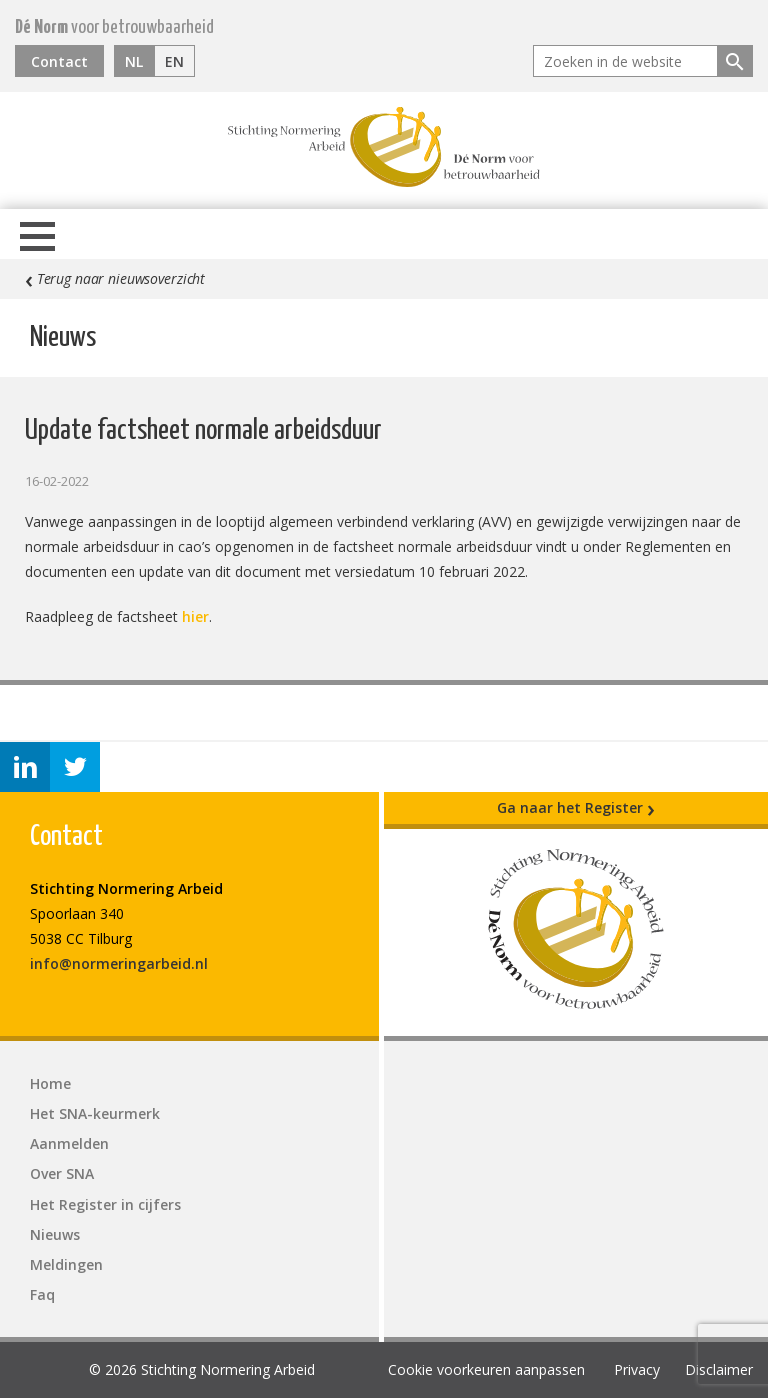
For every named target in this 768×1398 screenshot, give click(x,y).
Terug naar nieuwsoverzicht (115, 279)
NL (134, 61)
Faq (42, 1294)
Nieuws (55, 1234)
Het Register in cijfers (105, 1204)
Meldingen (66, 1264)
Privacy (637, 1369)
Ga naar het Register (576, 808)
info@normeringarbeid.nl (119, 963)
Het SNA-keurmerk (95, 1113)
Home (50, 1083)
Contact (59, 61)
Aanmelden (69, 1143)
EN (174, 61)
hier (195, 616)
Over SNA (62, 1173)
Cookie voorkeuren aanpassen (486, 1369)
